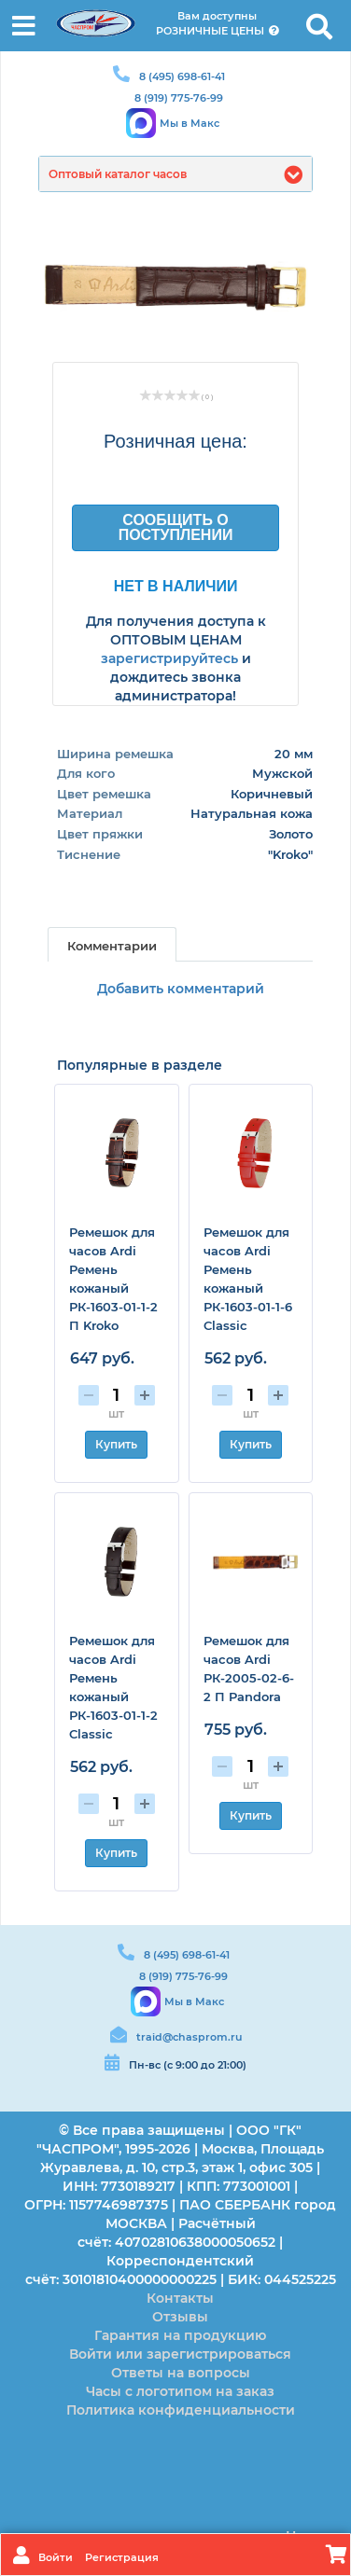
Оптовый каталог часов (118, 174)
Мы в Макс (189, 123)
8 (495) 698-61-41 (182, 76)
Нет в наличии (176, 585)
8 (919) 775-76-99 (178, 97)
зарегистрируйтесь (169, 658)
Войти (57, 2557)
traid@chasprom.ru (189, 2036)
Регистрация (122, 2557)
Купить (116, 1444)
